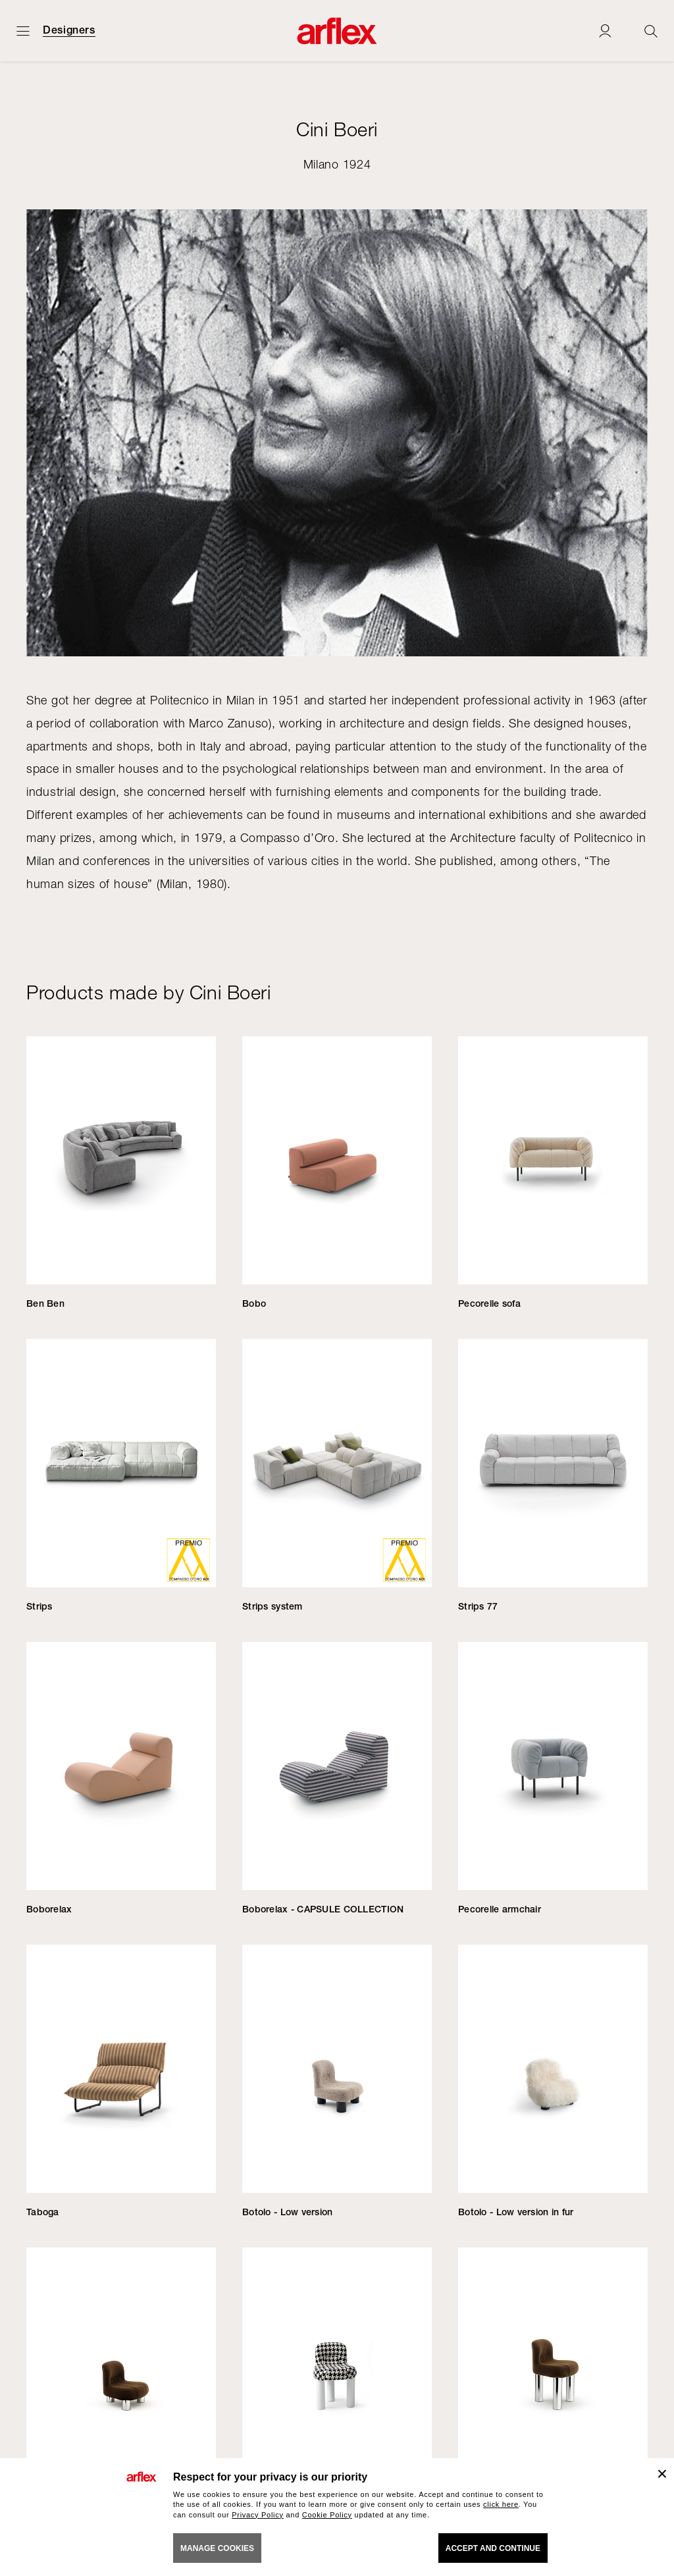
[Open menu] (23, 30)
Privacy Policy (258, 2515)
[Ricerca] (651, 30)
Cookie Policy (327, 2515)
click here (501, 2504)
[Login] (604, 30)
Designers (69, 30)
